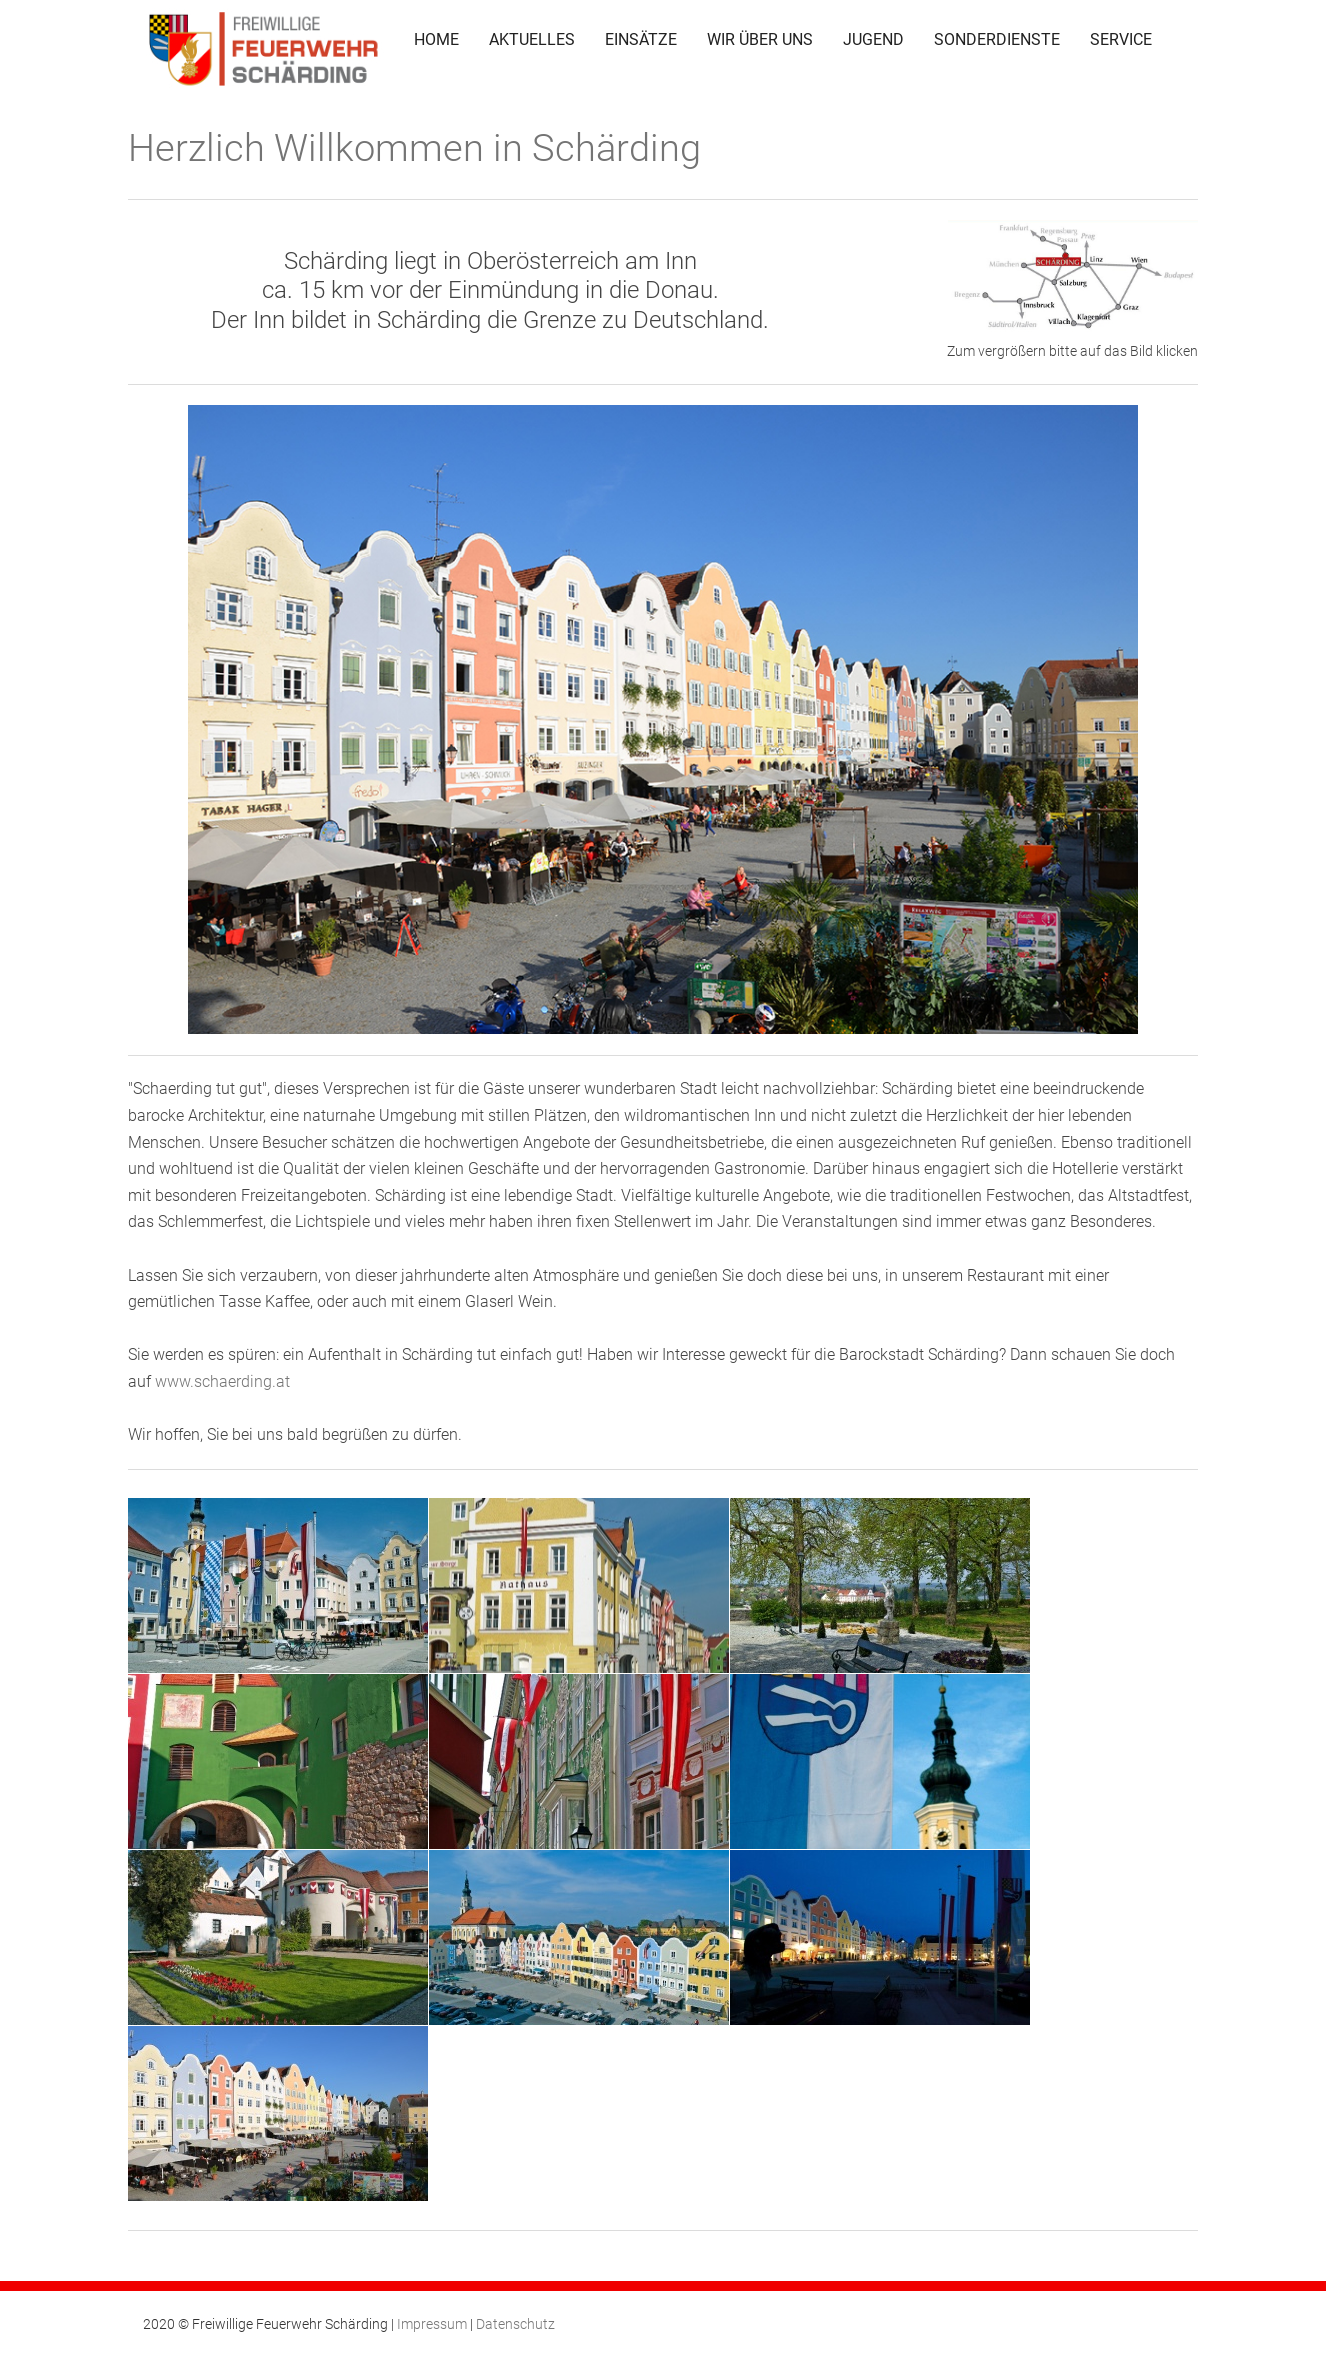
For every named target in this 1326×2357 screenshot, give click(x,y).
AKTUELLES (532, 39)
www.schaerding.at (222, 1381)
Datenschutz (515, 2324)
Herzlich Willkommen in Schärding (414, 148)
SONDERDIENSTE (997, 39)
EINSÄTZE (641, 39)
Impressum (432, 2324)
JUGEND (873, 39)
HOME (436, 39)
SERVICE (1121, 39)
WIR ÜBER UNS (760, 39)
